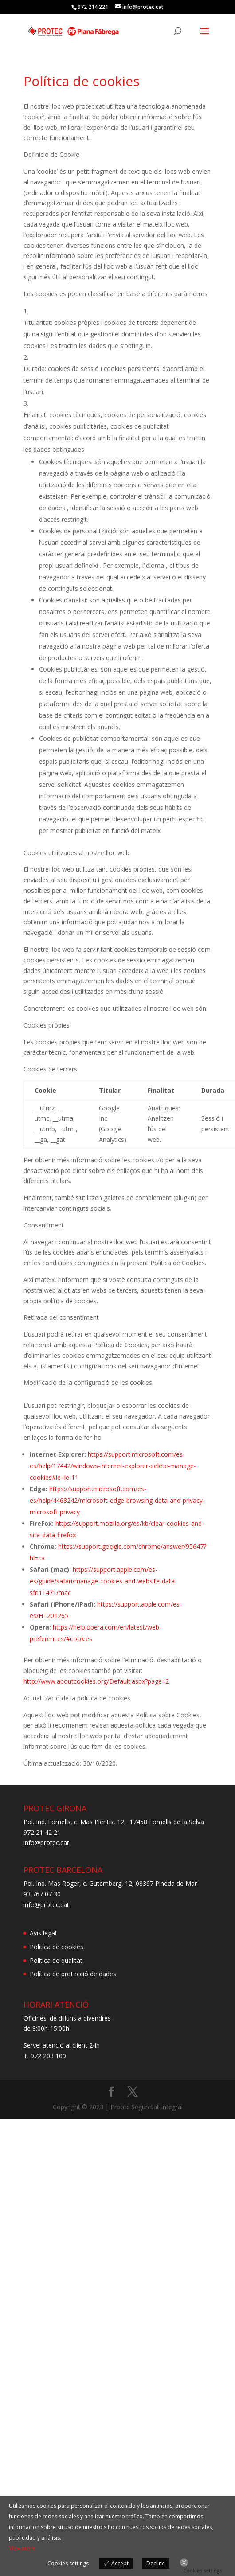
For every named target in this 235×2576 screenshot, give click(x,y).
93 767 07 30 (42, 1894)
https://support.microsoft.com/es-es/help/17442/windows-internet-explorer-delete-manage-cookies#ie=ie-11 (113, 1465)
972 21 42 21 (42, 1832)
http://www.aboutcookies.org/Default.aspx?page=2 (96, 1681)
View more (22, 2548)
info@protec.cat (46, 1842)
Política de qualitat (56, 1960)
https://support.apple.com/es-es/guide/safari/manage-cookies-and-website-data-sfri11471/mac (103, 1581)
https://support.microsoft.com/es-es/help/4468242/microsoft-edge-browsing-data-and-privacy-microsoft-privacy (117, 1500)
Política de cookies (56, 1947)
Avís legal (43, 1933)
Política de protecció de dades (73, 1974)
